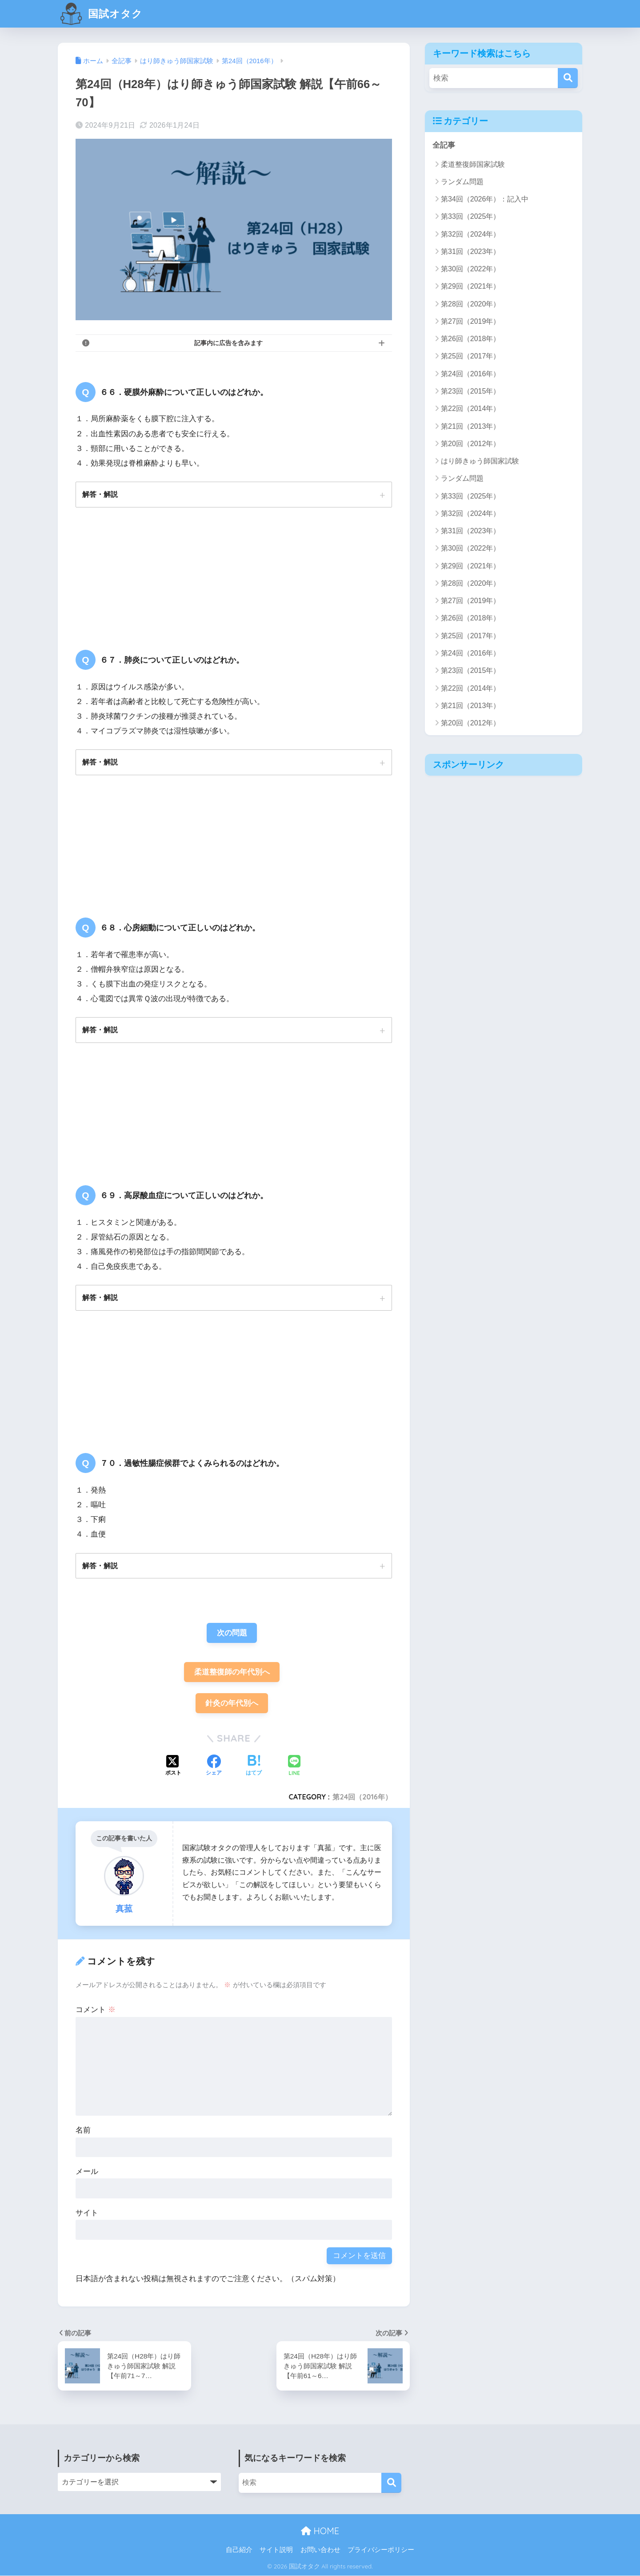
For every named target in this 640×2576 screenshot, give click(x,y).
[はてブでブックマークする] (254, 1767)
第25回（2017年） (470, 356)
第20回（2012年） (470, 443)
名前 (83, 2130)
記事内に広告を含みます (228, 342)
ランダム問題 (462, 181)
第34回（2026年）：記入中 (484, 199)
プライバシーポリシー (381, 2549)
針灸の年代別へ (231, 1703)
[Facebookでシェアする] (214, 1767)
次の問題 (232, 1633)
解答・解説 (100, 494)
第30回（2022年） (470, 269)
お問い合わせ (320, 2549)
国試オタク (101, 13)
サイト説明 (276, 2549)
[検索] (568, 78)
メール (87, 2172)
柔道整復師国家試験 (473, 164)
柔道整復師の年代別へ (232, 1672)
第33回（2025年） (470, 216)
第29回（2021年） (470, 286)
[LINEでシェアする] (294, 1766)
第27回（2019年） (470, 321)
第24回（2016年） (362, 1796)
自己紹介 (239, 2549)
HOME (320, 2530)
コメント (96, 2010)
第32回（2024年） (470, 234)
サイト (87, 2213)
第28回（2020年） (470, 304)
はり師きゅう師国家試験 (480, 461)
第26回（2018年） (470, 338)
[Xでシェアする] (173, 1767)
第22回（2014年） (470, 408)
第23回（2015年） (470, 391)
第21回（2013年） (470, 426)
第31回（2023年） (470, 251)
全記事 (443, 145)
